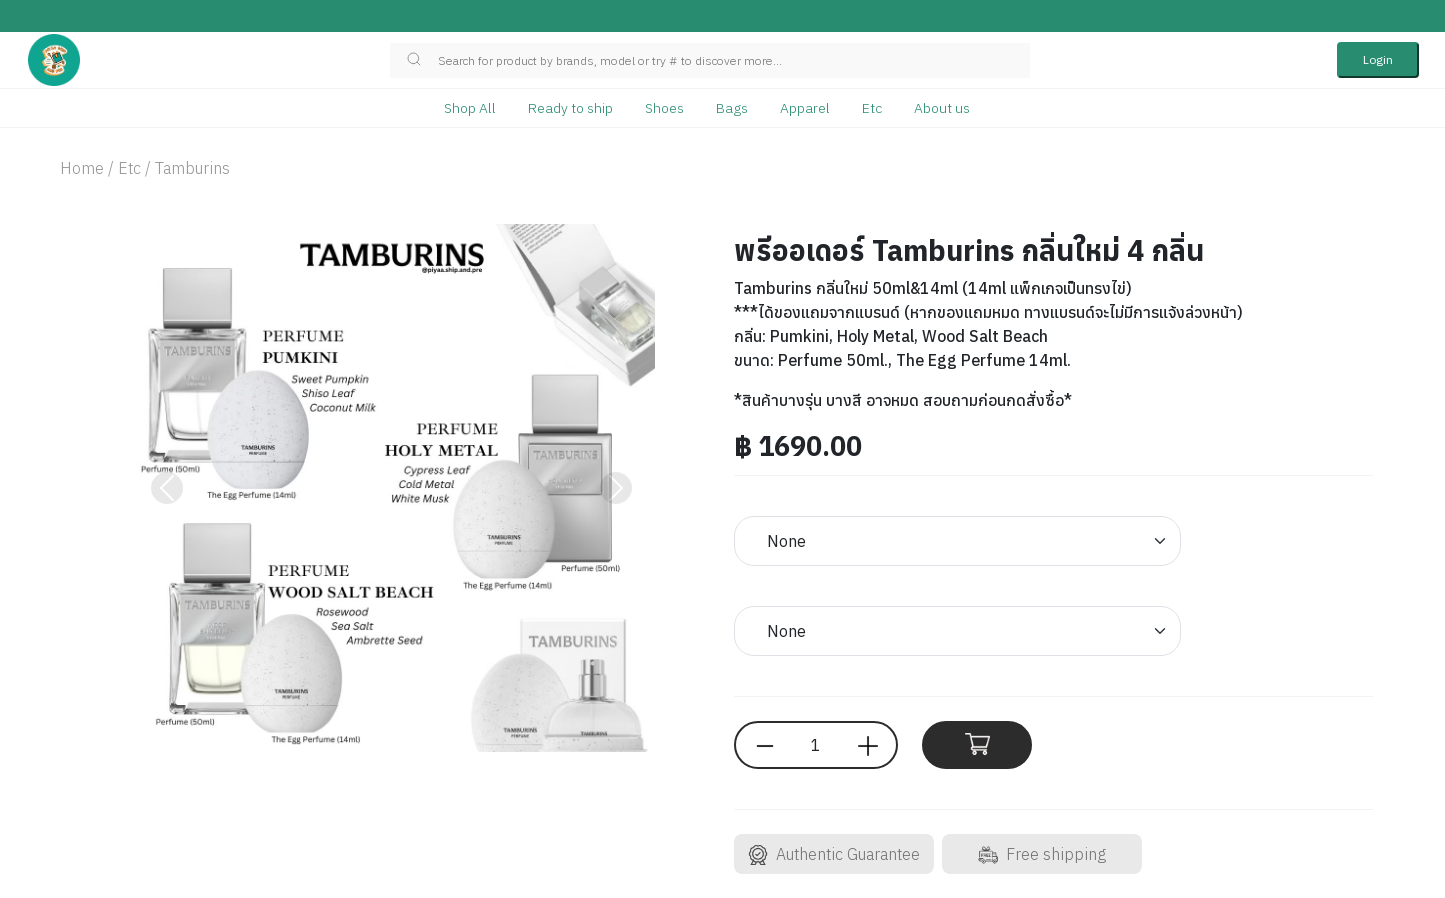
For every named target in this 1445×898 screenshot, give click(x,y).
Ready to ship (570, 108)
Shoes (664, 108)
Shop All (470, 108)
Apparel (805, 108)
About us (942, 108)
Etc (872, 108)
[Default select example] (957, 541)
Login (1378, 59)
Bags (732, 108)
